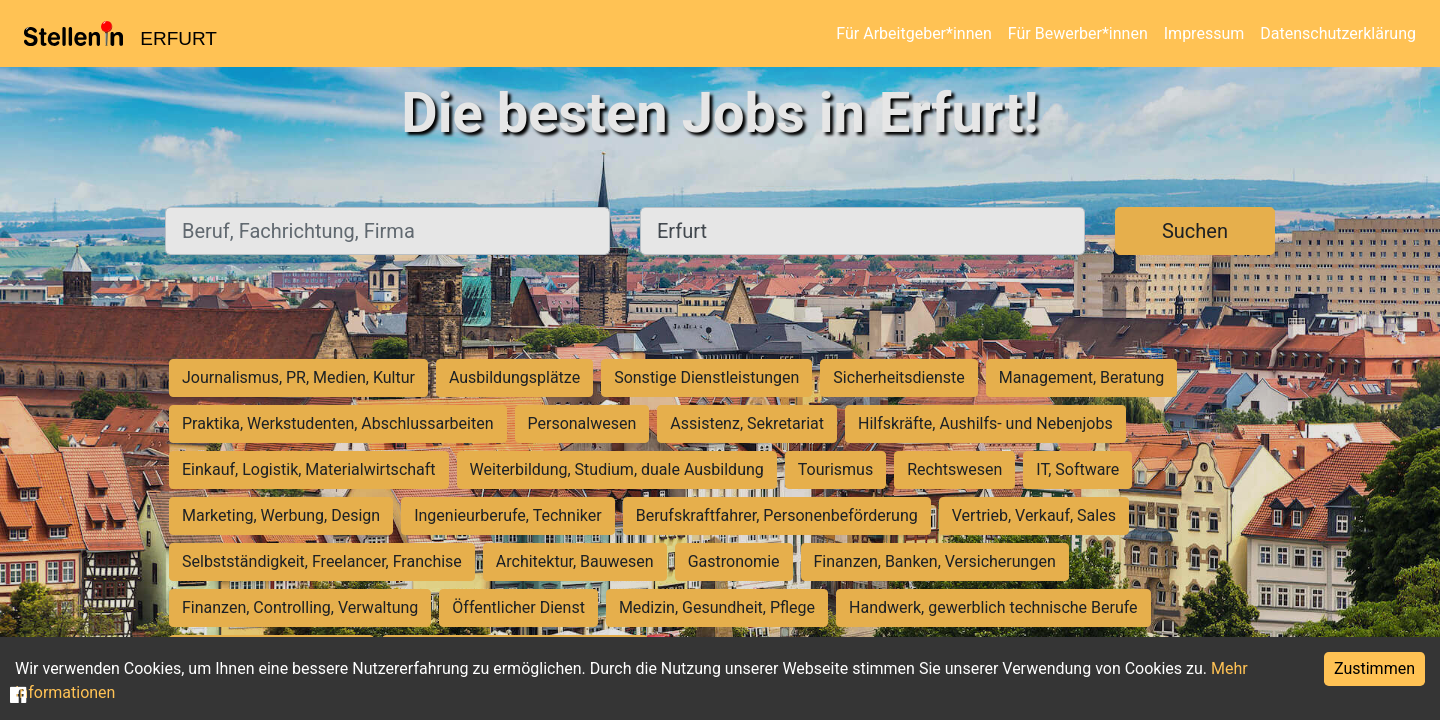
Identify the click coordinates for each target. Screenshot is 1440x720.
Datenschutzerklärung (1338, 33)
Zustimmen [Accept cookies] (1374, 668)
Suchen (1195, 231)
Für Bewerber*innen (1078, 33)
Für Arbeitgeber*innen (913, 33)
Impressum (1204, 33)
